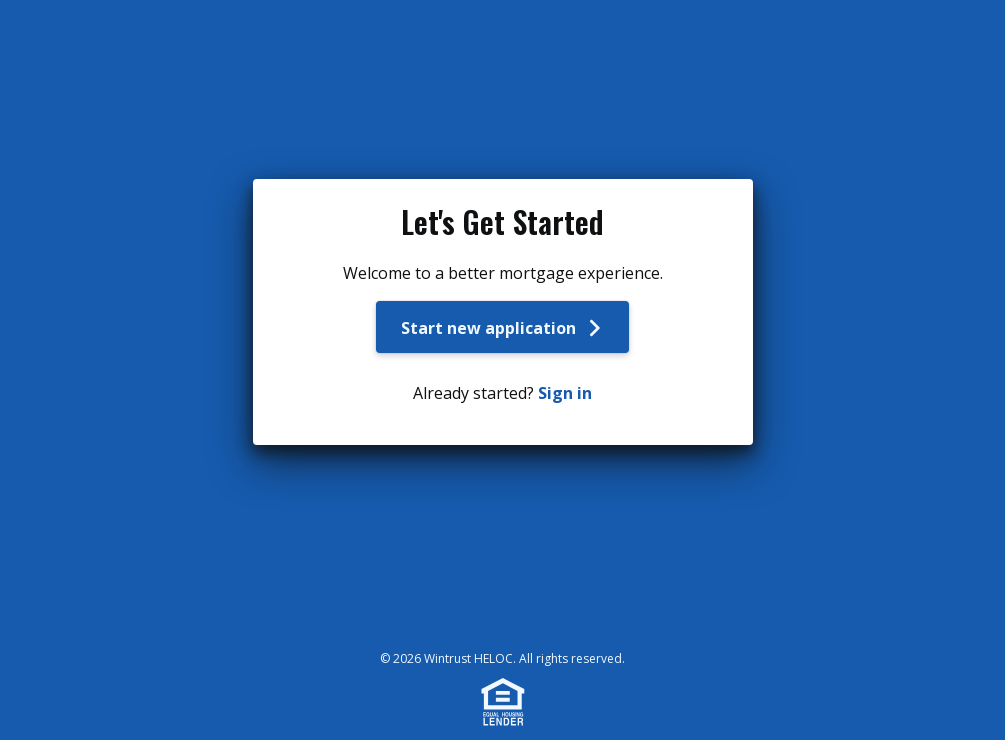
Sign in (565, 393)
